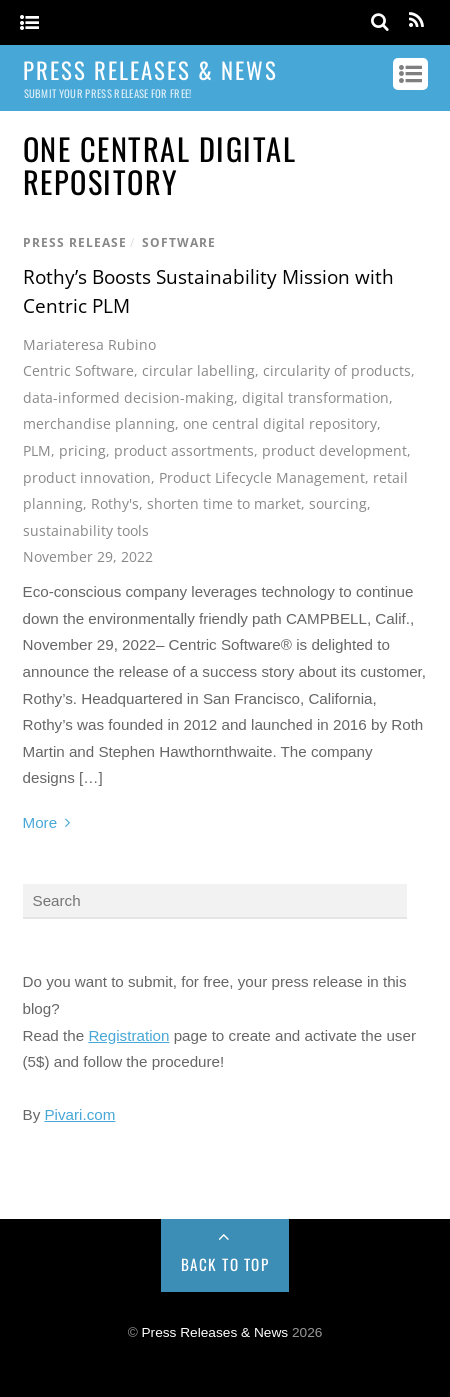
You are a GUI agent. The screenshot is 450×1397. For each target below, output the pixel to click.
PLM (37, 450)
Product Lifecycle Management (262, 477)
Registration (128, 1035)
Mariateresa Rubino (89, 344)
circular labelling (198, 370)
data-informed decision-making (128, 397)
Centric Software (78, 370)
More (40, 822)
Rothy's (115, 503)
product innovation (87, 477)
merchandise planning (99, 423)
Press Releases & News (215, 1332)
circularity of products (337, 370)
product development (334, 450)
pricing (82, 450)
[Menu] (29, 23)
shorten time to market (224, 503)
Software (179, 242)
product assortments (184, 450)
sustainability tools (86, 530)
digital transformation (315, 397)
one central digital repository (280, 423)
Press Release (75, 242)
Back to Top (225, 1264)
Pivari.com (79, 1114)
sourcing (338, 503)
